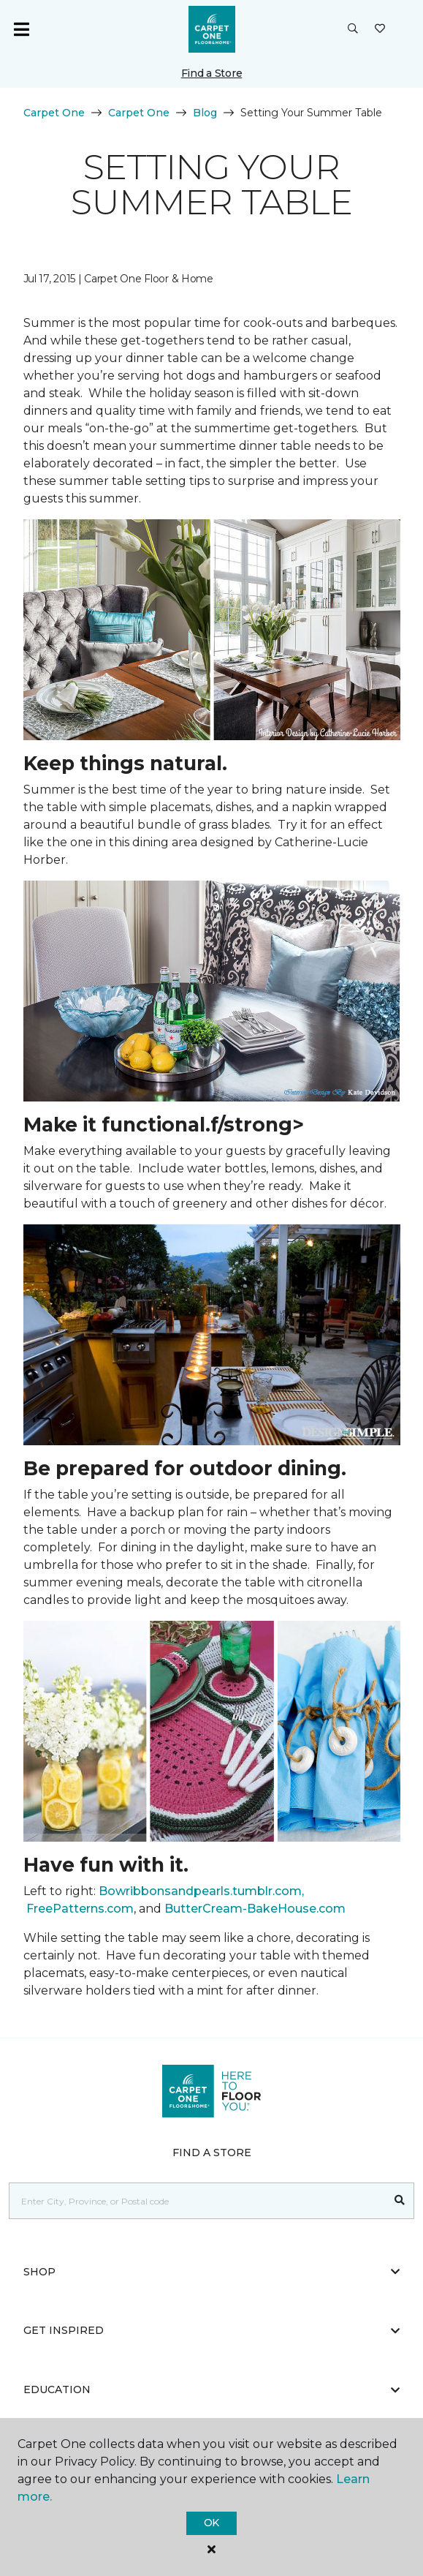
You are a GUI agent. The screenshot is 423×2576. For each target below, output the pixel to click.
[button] (353, 29)
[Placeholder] (197, 2201)
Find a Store (212, 73)
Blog (205, 112)
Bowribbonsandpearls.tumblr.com (200, 1891)
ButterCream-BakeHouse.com (255, 1909)
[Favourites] (380, 29)
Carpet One (54, 112)
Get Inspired (211, 2330)
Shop (211, 2271)
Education (211, 2389)
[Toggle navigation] (21, 29)
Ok (211, 2522)
